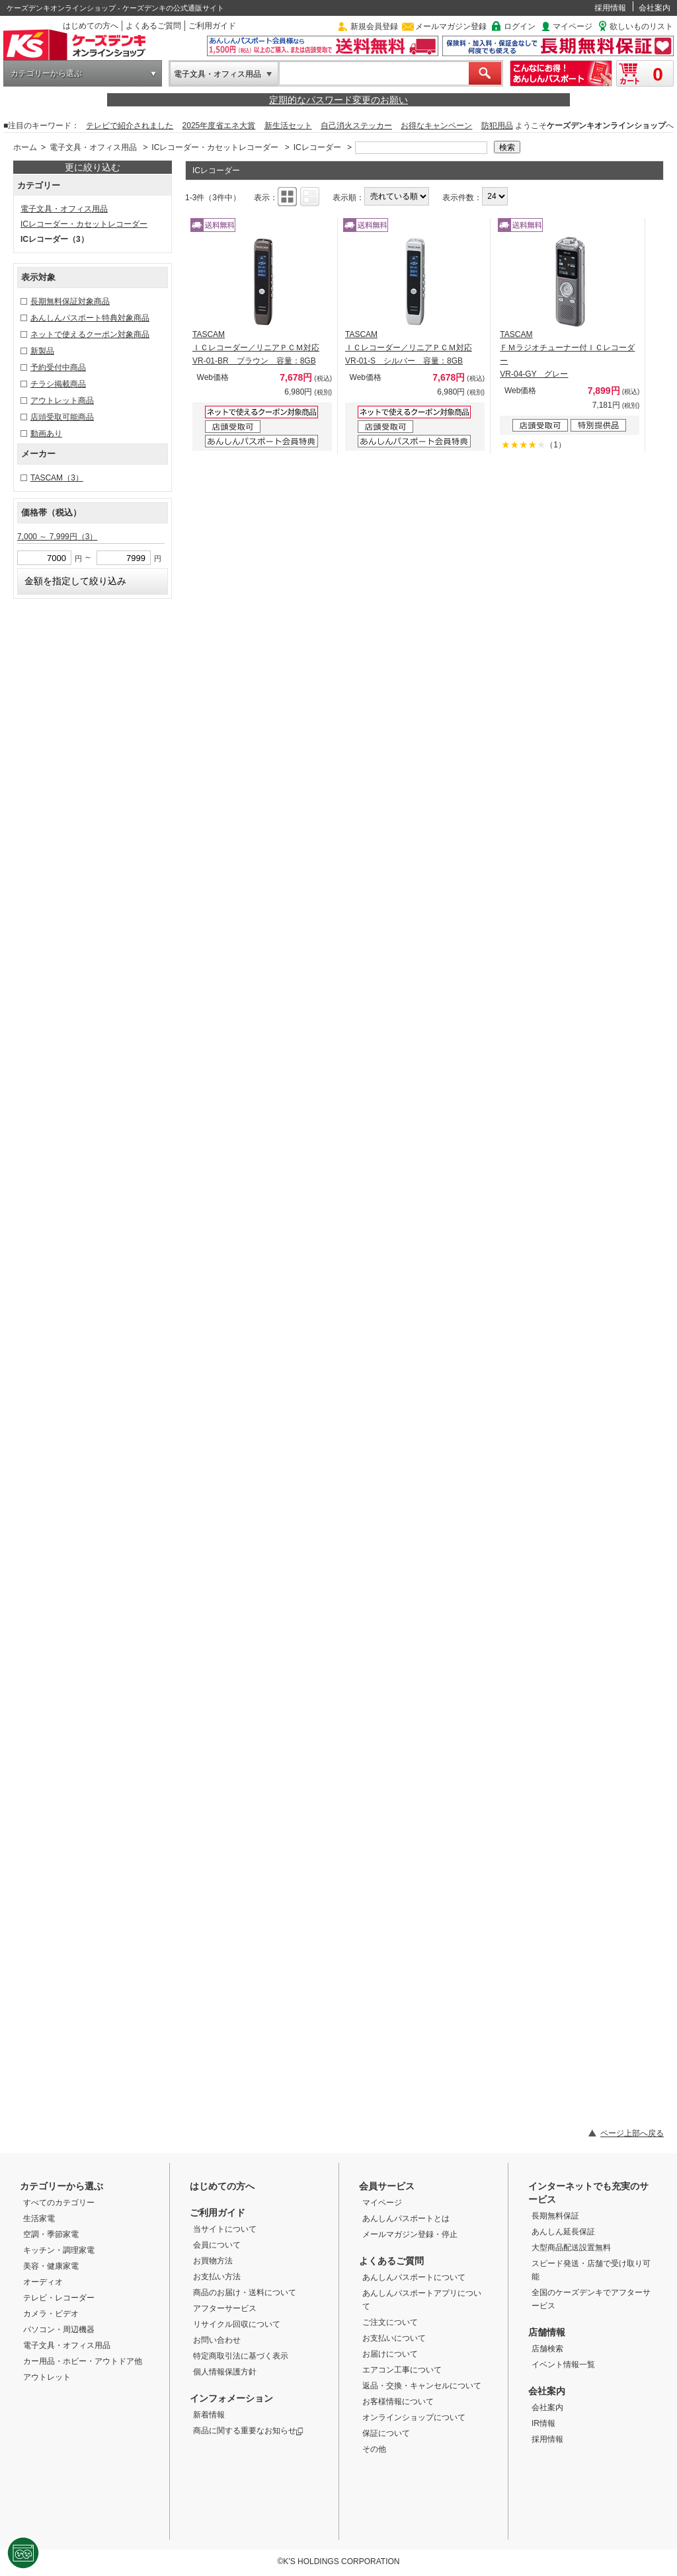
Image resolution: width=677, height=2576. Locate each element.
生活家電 (39, 2218)
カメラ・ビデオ (51, 2313)
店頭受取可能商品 (62, 417)
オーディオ (43, 2282)
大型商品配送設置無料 (571, 2247)
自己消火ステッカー (356, 125)
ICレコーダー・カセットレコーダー (214, 147)
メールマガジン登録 (451, 26)
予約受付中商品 (58, 367)
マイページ (572, 26)
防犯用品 (497, 125)
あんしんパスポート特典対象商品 (89, 317)
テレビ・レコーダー (59, 2297)
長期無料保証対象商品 (70, 301)
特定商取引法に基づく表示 (240, 2356)
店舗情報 (546, 2332)
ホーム (25, 147)
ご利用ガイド (212, 25)
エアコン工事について (402, 2369)
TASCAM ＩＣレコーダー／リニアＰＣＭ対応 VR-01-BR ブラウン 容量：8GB (255, 347)
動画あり (46, 433)
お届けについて (390, 2354)
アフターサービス (225, 2308)
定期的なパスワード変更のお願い (338, 100)
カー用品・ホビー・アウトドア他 (82, 2361)
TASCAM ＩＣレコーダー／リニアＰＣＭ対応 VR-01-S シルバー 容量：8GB (408, 347)
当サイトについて (225, 2229)
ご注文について (390, 2322)
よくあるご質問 (153, 25)
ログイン (520, 26)
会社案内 (654, 8)
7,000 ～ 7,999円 (57, 536)
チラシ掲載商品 (58, 384)
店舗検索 (547, 2348)
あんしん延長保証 (563, 2231)
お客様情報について (398, 2401)
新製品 (42, 351)
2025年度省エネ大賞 (219, 125)
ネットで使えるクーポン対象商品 (89, 334)
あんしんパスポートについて (413, 2277)
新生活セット (288, 125)
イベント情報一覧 (563, 2364)
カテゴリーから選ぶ (46, 73)
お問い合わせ (217, 2340)
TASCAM (56, 477)
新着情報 (209, 2414)
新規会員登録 (374, 26)
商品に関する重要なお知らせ (248, 2430)
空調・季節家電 (51, 2234)
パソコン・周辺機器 (59, 2329)
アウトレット (47, 2377)
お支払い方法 (217, 2276)
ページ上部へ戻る (632, 2133)
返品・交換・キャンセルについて (421, 2385)
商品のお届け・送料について (244, 2292)
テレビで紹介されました (129, 125)
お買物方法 (213, 2260)
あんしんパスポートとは (406, 2218)
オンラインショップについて (413, 2417)
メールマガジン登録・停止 (410, 2234)
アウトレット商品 (62, 400)
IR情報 (543, 2423)
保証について (386, 2433)
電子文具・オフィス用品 (217, 74)
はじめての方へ (90, 25)
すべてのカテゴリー (59, 2202)
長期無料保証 (555, 2215)
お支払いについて (394, 2338)
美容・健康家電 (51, 2266)
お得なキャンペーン (436, 125)
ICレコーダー (317, 147)
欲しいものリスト (641, 26)
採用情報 (610, 8)
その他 (374, 2449)
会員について (217, 2245)
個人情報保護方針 (225, 2371)
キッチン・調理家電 (59, 2250)
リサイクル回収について (236, 2324)
